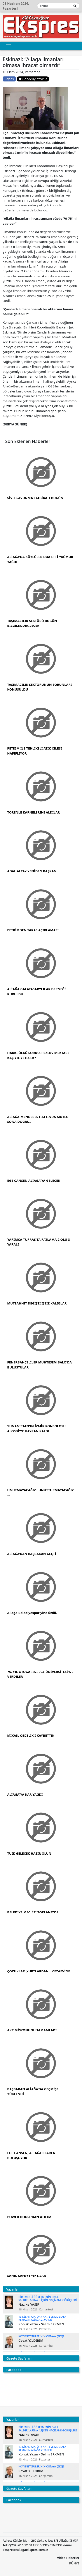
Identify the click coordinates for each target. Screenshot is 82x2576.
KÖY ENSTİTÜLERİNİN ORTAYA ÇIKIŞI (41, 2336)
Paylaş (9, 79)
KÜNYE (74, 2563)
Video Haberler (68, 2558)
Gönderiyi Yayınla (33, 79)
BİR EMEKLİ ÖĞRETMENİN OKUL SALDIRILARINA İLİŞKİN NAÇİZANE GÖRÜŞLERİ (48, 2298)
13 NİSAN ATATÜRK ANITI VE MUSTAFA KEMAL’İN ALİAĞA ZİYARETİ (42, 2318)
